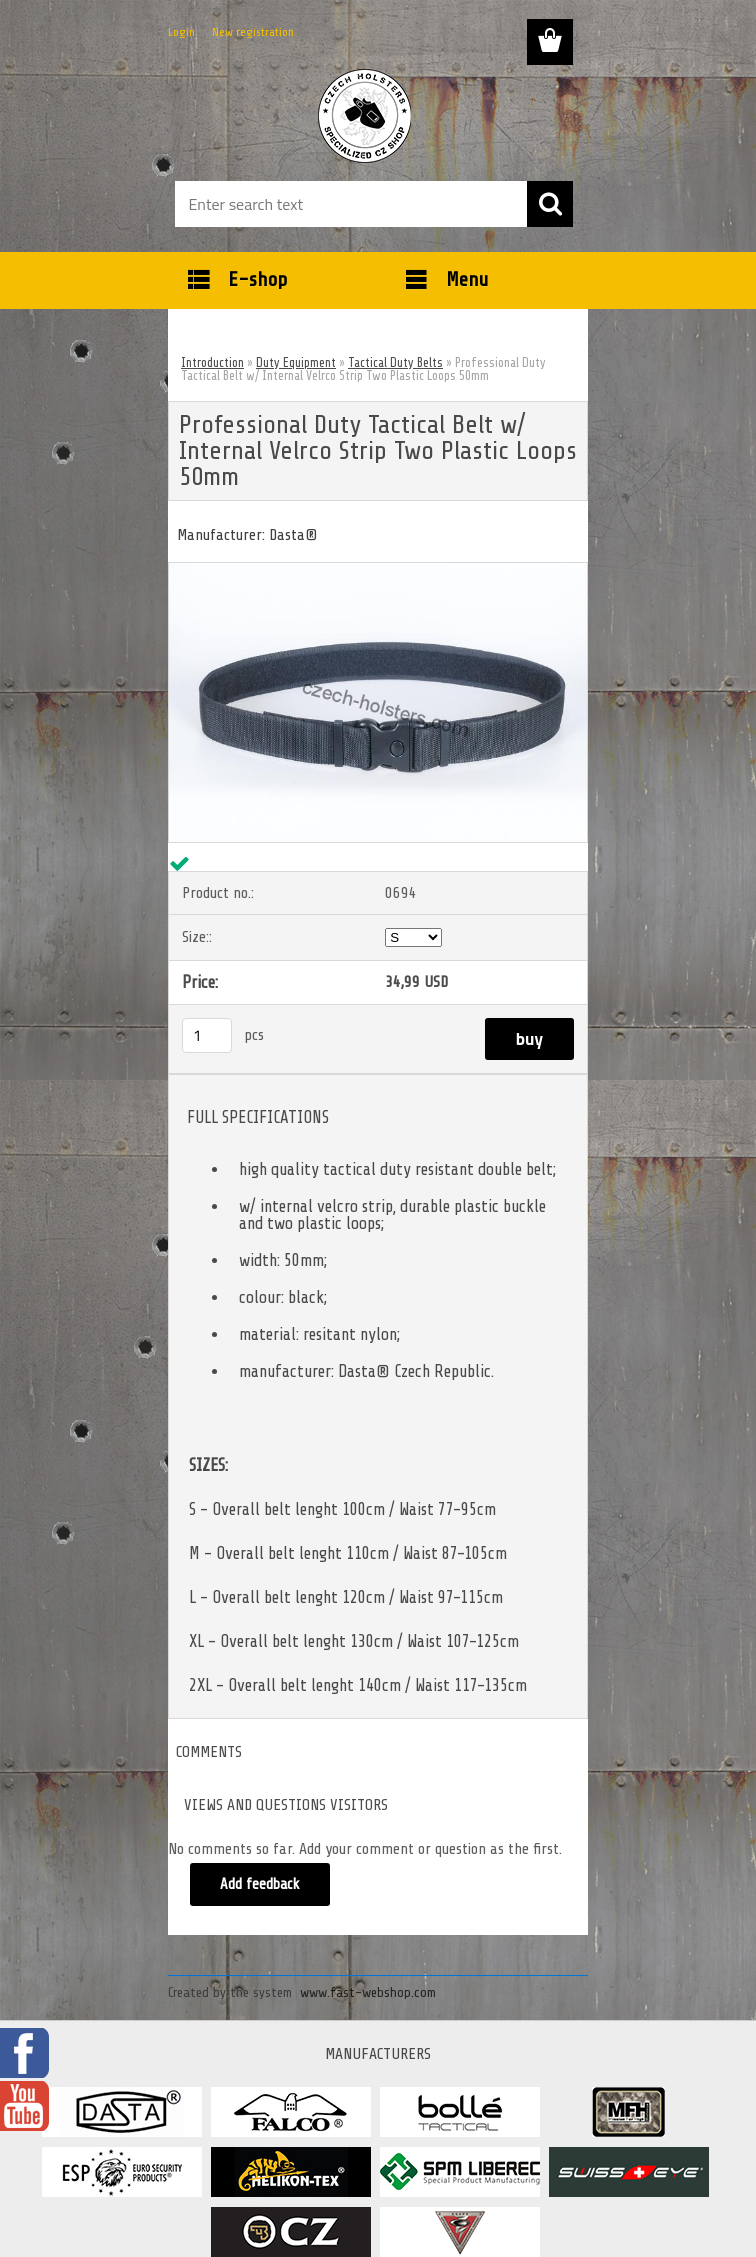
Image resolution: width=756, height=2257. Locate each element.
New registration (253, 32)
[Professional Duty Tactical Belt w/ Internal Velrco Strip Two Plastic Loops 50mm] (378, 571)
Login (181, 32)
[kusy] (207, 1035)
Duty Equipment (296, 362)
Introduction (212, 362)
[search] (550, 204)
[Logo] (365, 116)
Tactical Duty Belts (395, 362)
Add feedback (260, 1884)
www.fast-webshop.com (368, 1992)
